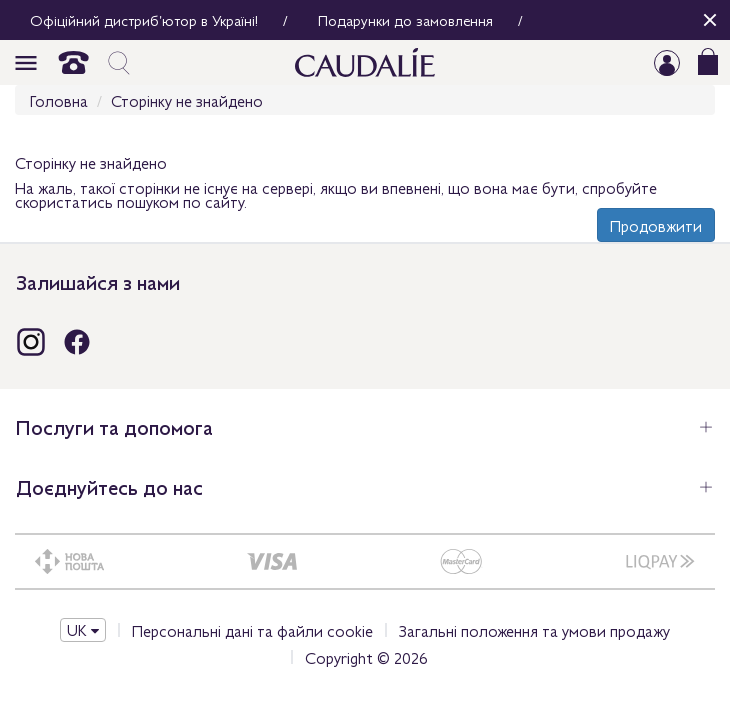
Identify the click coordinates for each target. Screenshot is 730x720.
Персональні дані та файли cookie (252, 630)
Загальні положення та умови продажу (534, 630)
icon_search (119, 63)
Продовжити (656, 225)
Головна (59, 100)
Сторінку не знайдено (187, 100)
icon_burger (26, 63)
